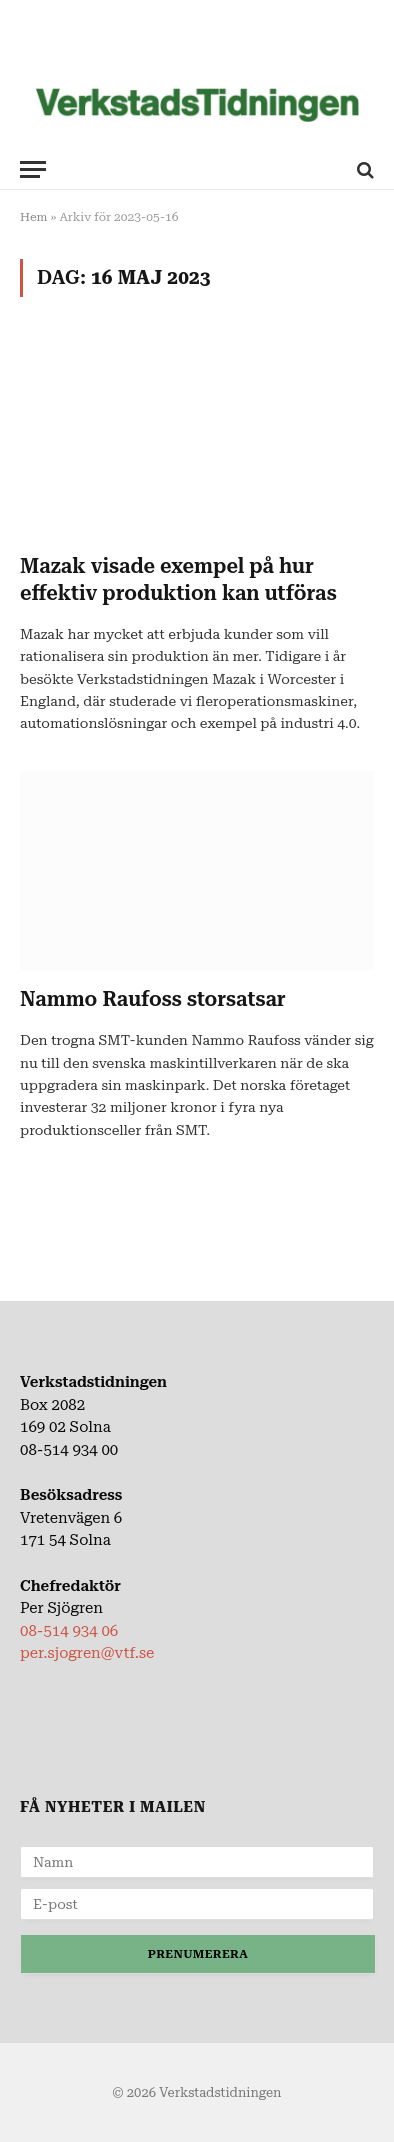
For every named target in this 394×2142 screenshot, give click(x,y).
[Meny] (33, 169)
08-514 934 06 (69, 1631)
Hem (33, 217)
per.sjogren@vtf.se (87, 1653)
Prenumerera (198, 1954)
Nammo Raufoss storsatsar (153, 999)
